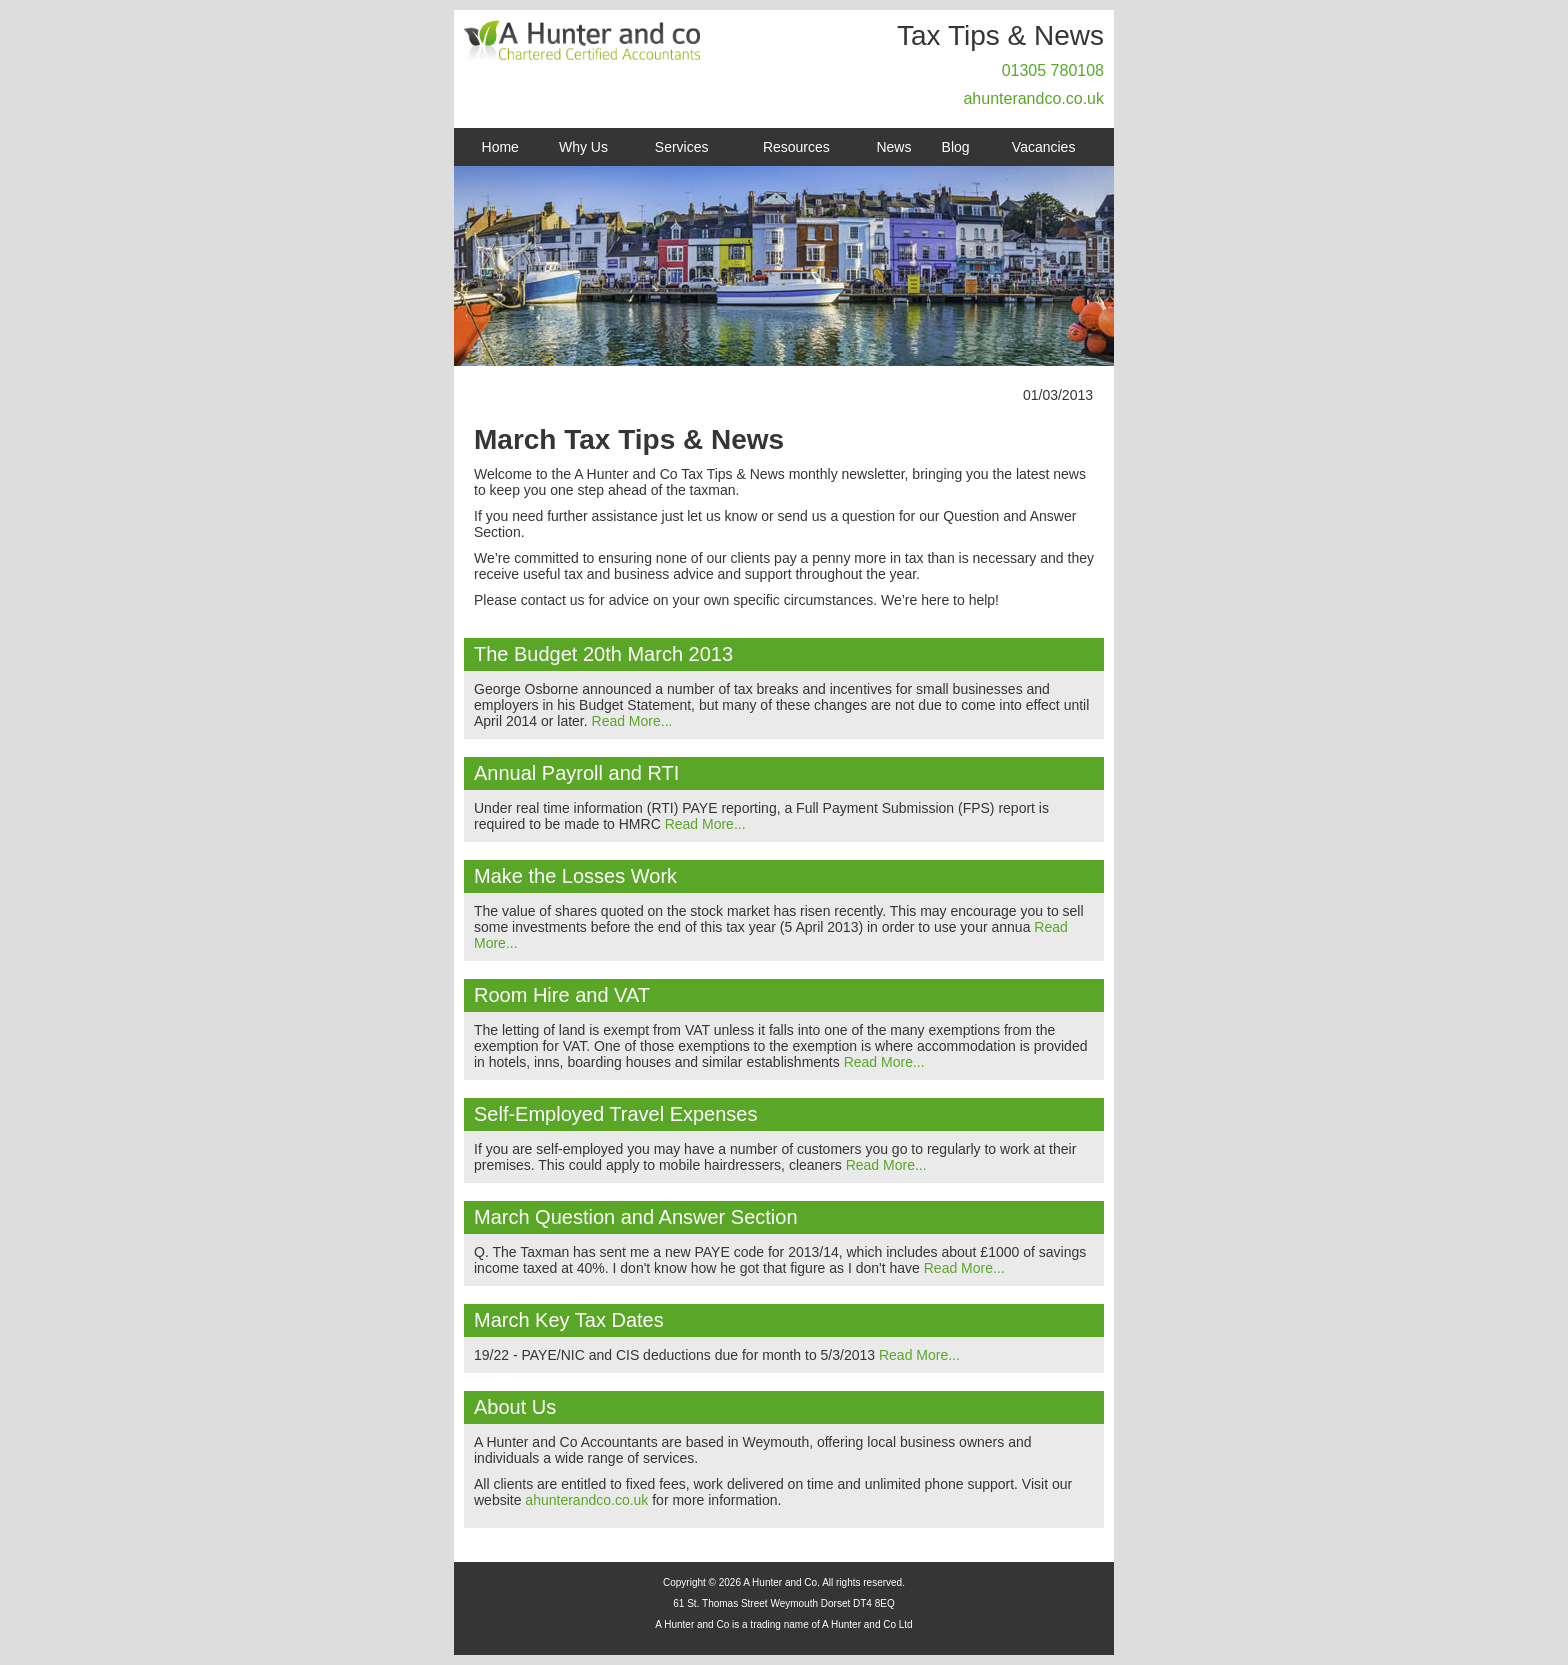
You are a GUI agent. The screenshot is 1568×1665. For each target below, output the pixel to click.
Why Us (583, 147)
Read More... (632, 721)
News (893, 147)
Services (682, 147)
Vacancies (1044, 147)
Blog (956, 147)
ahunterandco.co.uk (1033, 98)
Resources (796, 147)
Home (500, 147)
